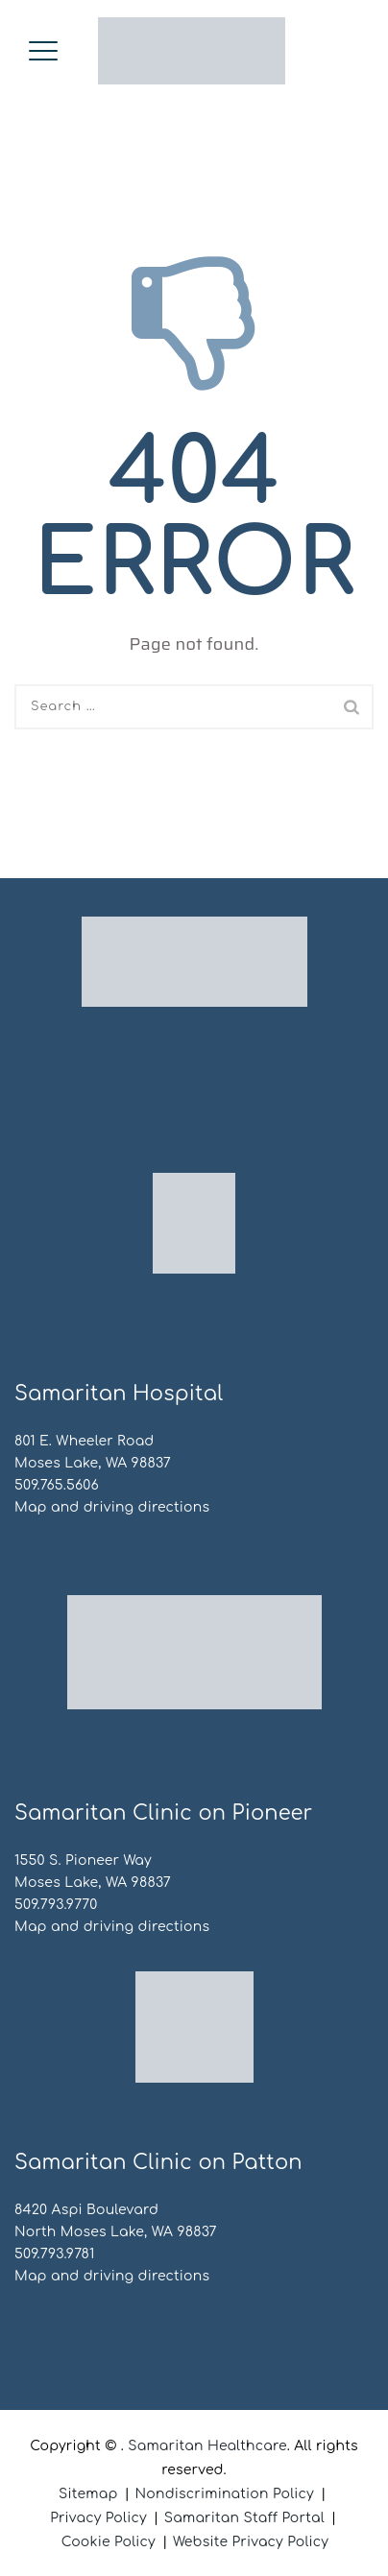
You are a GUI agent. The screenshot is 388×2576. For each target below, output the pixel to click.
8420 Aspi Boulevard (86, 2210)
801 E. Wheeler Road (84, 1441)
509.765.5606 (56, 1485)
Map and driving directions (111, 1507)
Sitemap (88, 2494)
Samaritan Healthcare (207, 2446)
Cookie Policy (108, 2542)
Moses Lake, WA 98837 (92, 1463)
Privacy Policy (98, 2518)
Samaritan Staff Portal (244, 2518)
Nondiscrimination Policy (224, 2494)
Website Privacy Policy (250, 2542)
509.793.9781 (54, 2254)
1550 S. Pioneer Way (83, 1860)
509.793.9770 (55, 1904)
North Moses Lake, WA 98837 (115, 2232)
